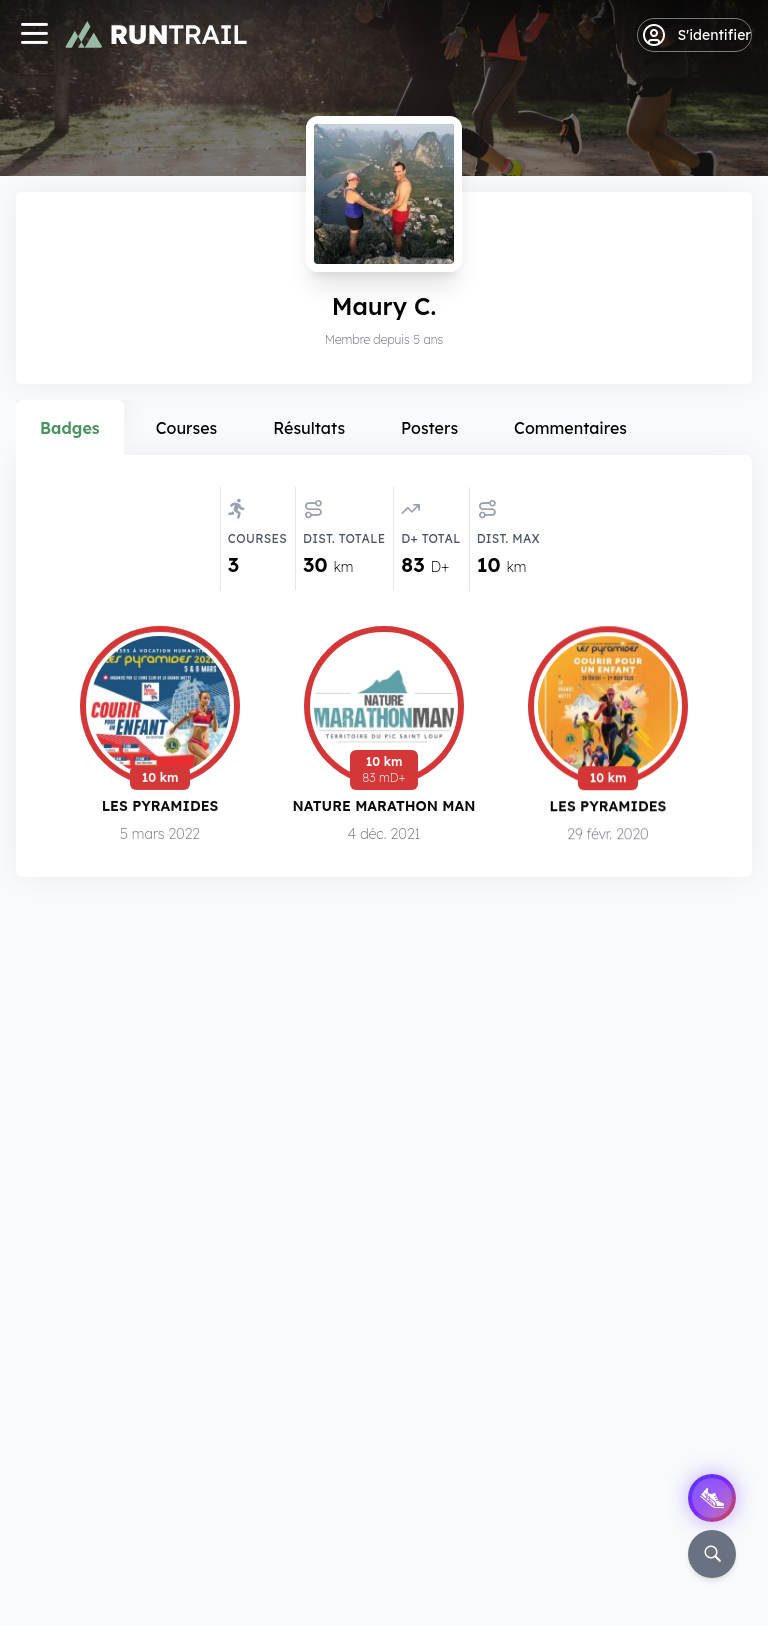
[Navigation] (34, 35)
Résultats (309, 428)
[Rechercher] (712, 1554)
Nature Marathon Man (383, 810)
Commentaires (570, 428)
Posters (429, 428)
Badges (70, 428)
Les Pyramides (160, 809)
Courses (187, 428)
